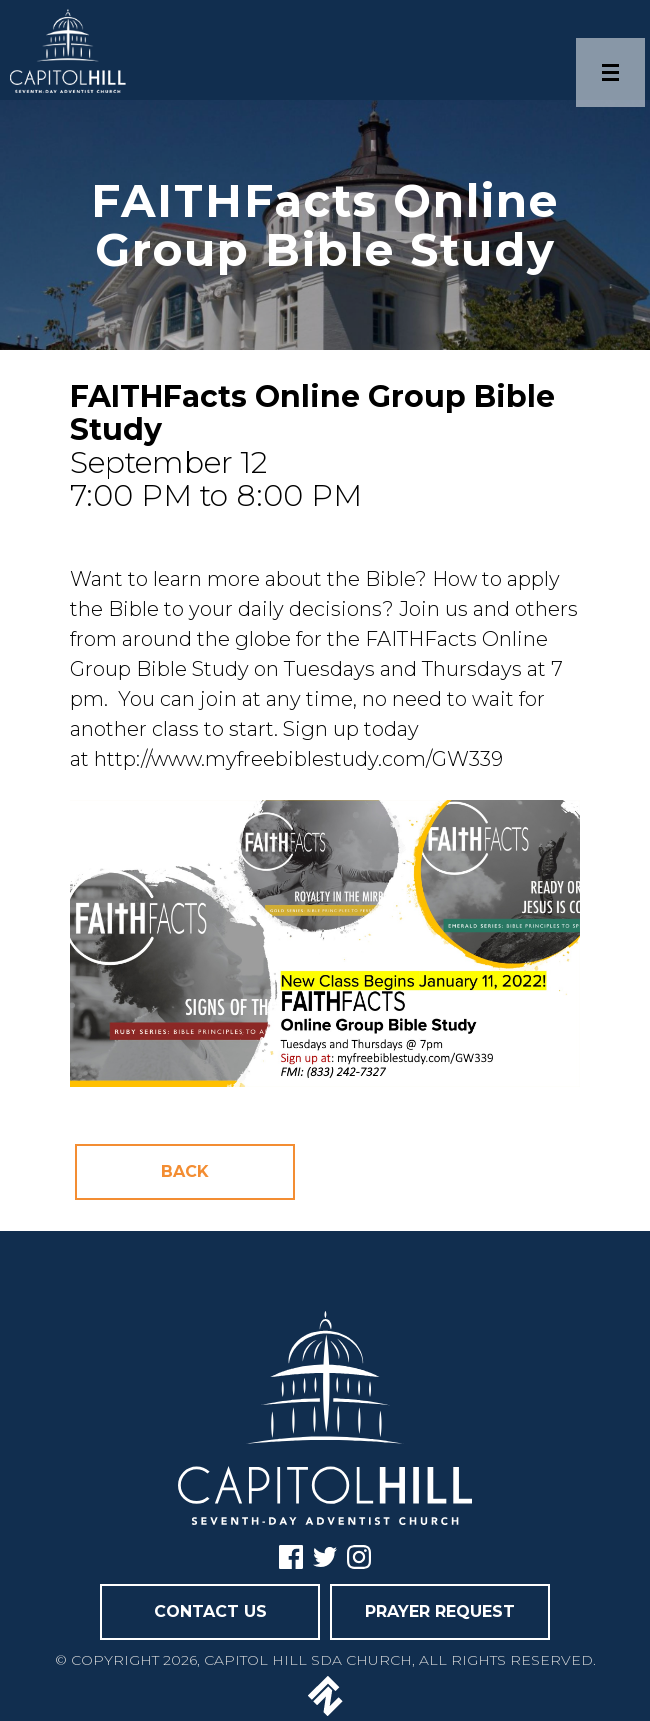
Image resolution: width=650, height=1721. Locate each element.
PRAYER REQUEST (440, 1611)
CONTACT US (210, 1611)
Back (185, 1171)
